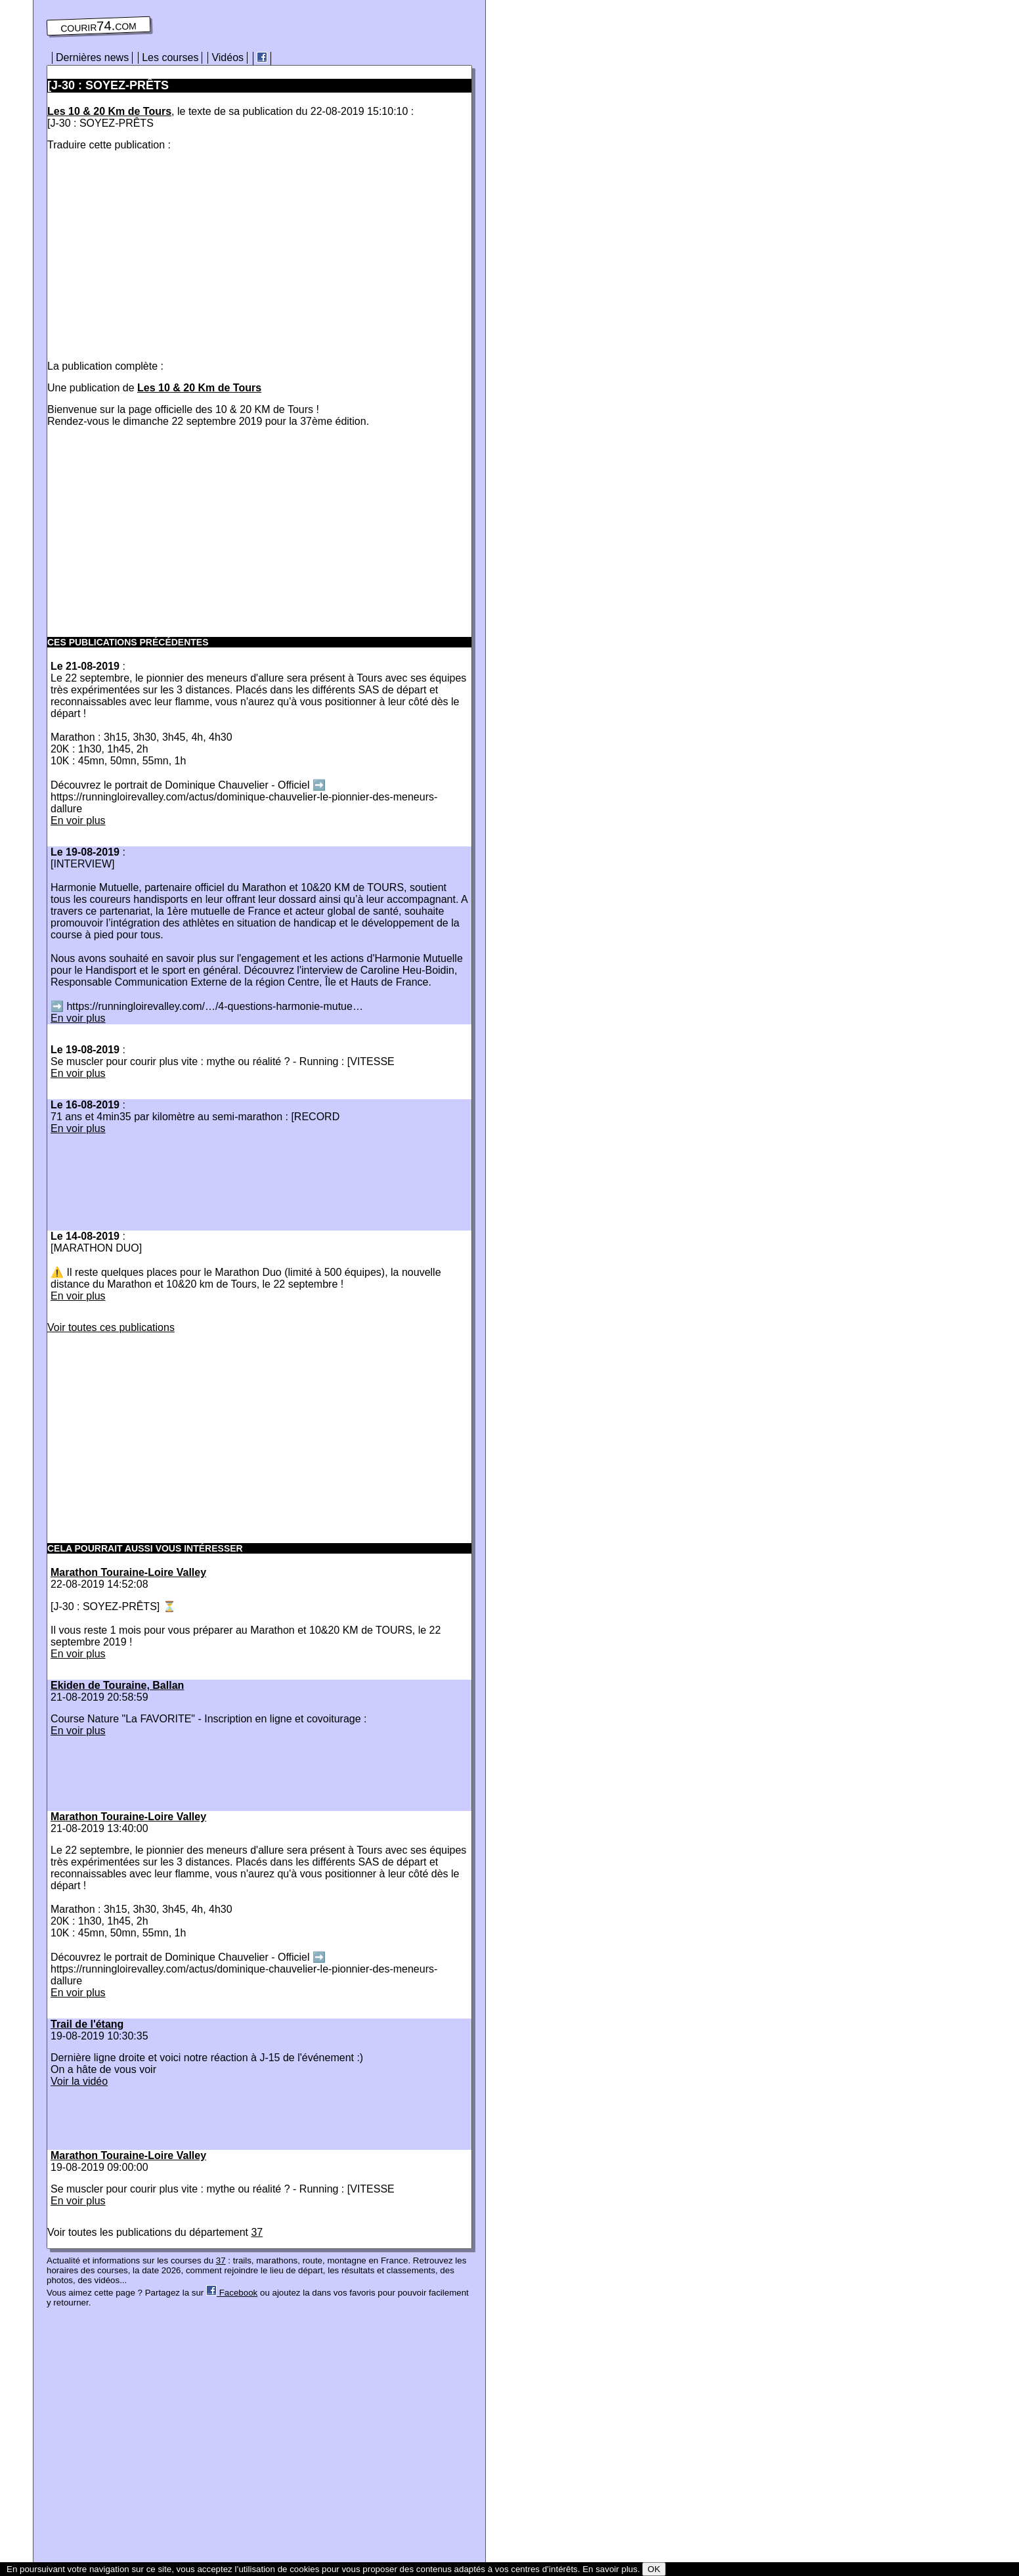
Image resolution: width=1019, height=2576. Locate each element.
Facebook (231, 2293)
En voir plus (78, 820)
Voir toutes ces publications (111, 1327)
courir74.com (98, 26)
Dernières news (92, 57)
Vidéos (227, 57)
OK (653, 2569)
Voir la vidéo (79, 2081)
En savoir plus (610, 2569)
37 (257, 2232)
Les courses (170, 57)
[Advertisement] (157, 253)
